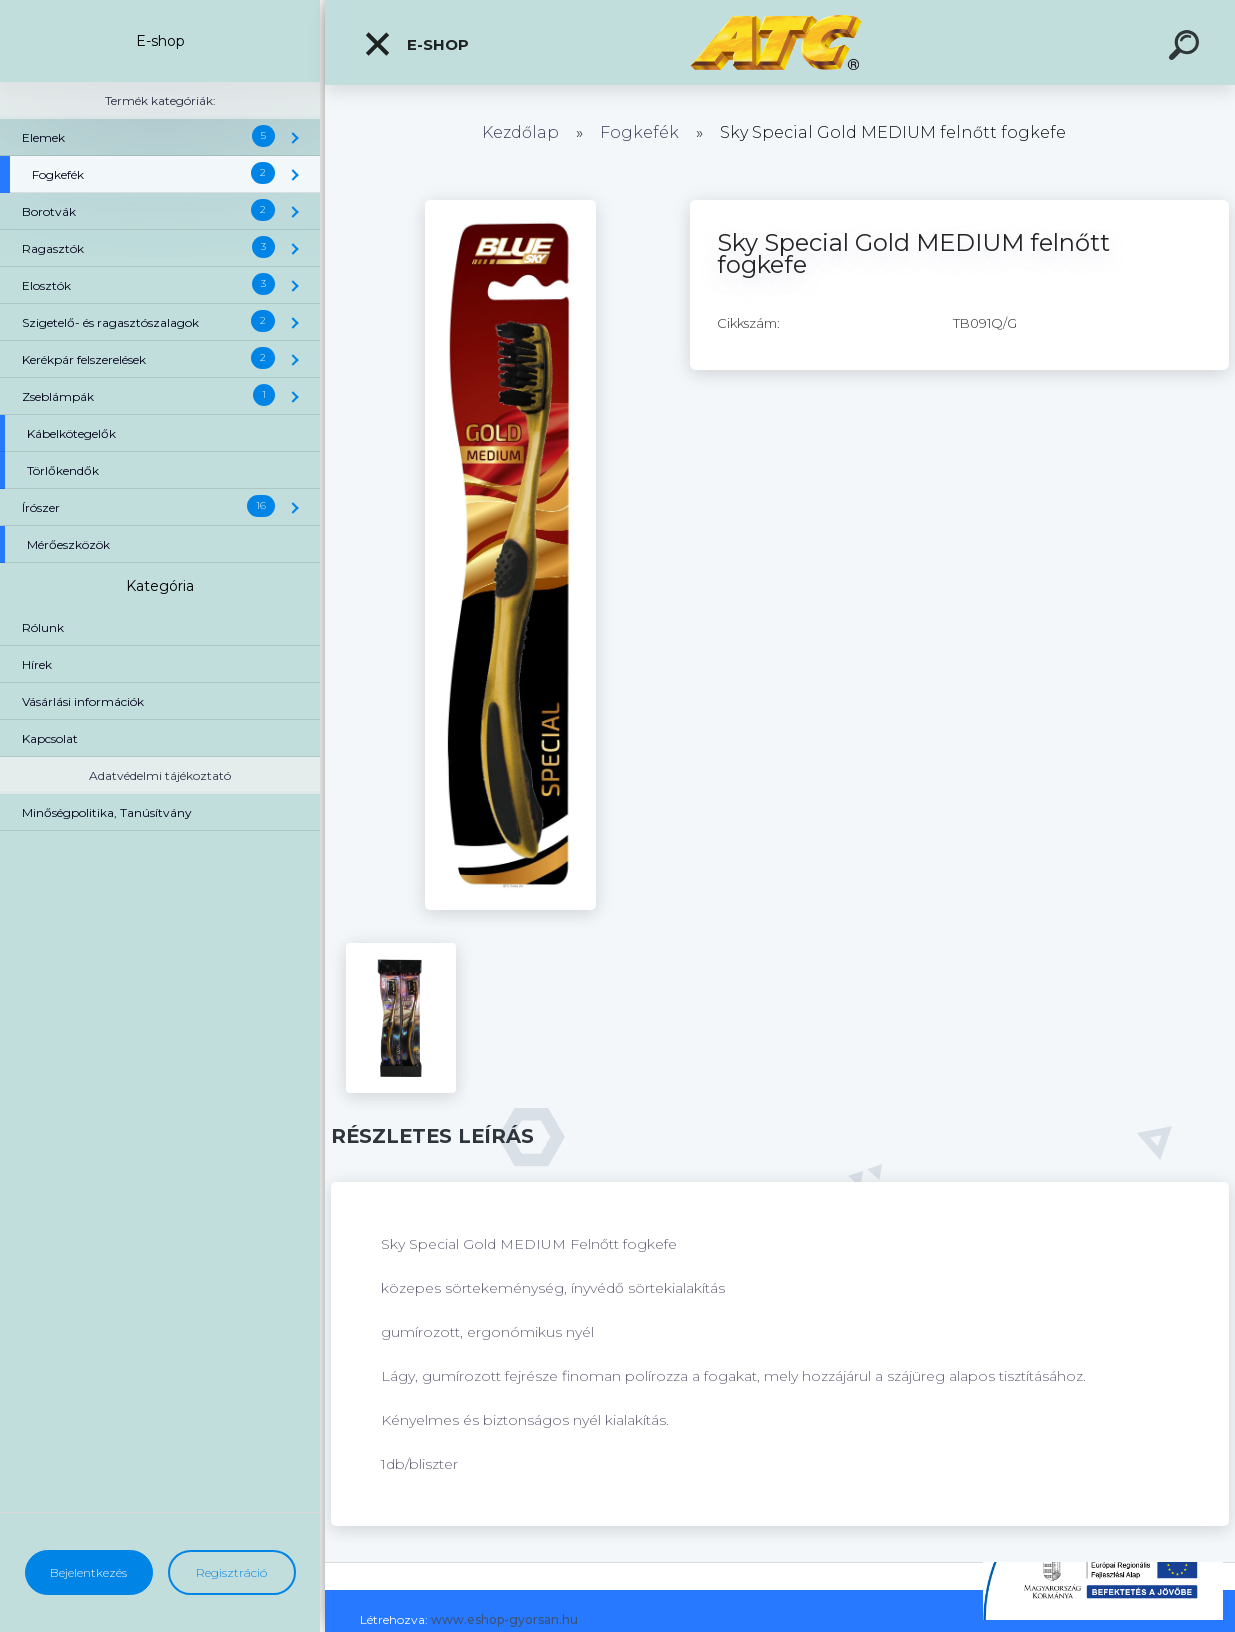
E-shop (416, 44)
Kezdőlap (520, 132)
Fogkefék (639, 132)
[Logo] (780, 42)
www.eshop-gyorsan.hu (504, 1619)
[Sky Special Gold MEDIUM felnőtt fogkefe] (510, 207)
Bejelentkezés (88, 1572)
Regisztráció (231, 1572)
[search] (1187, 48)
